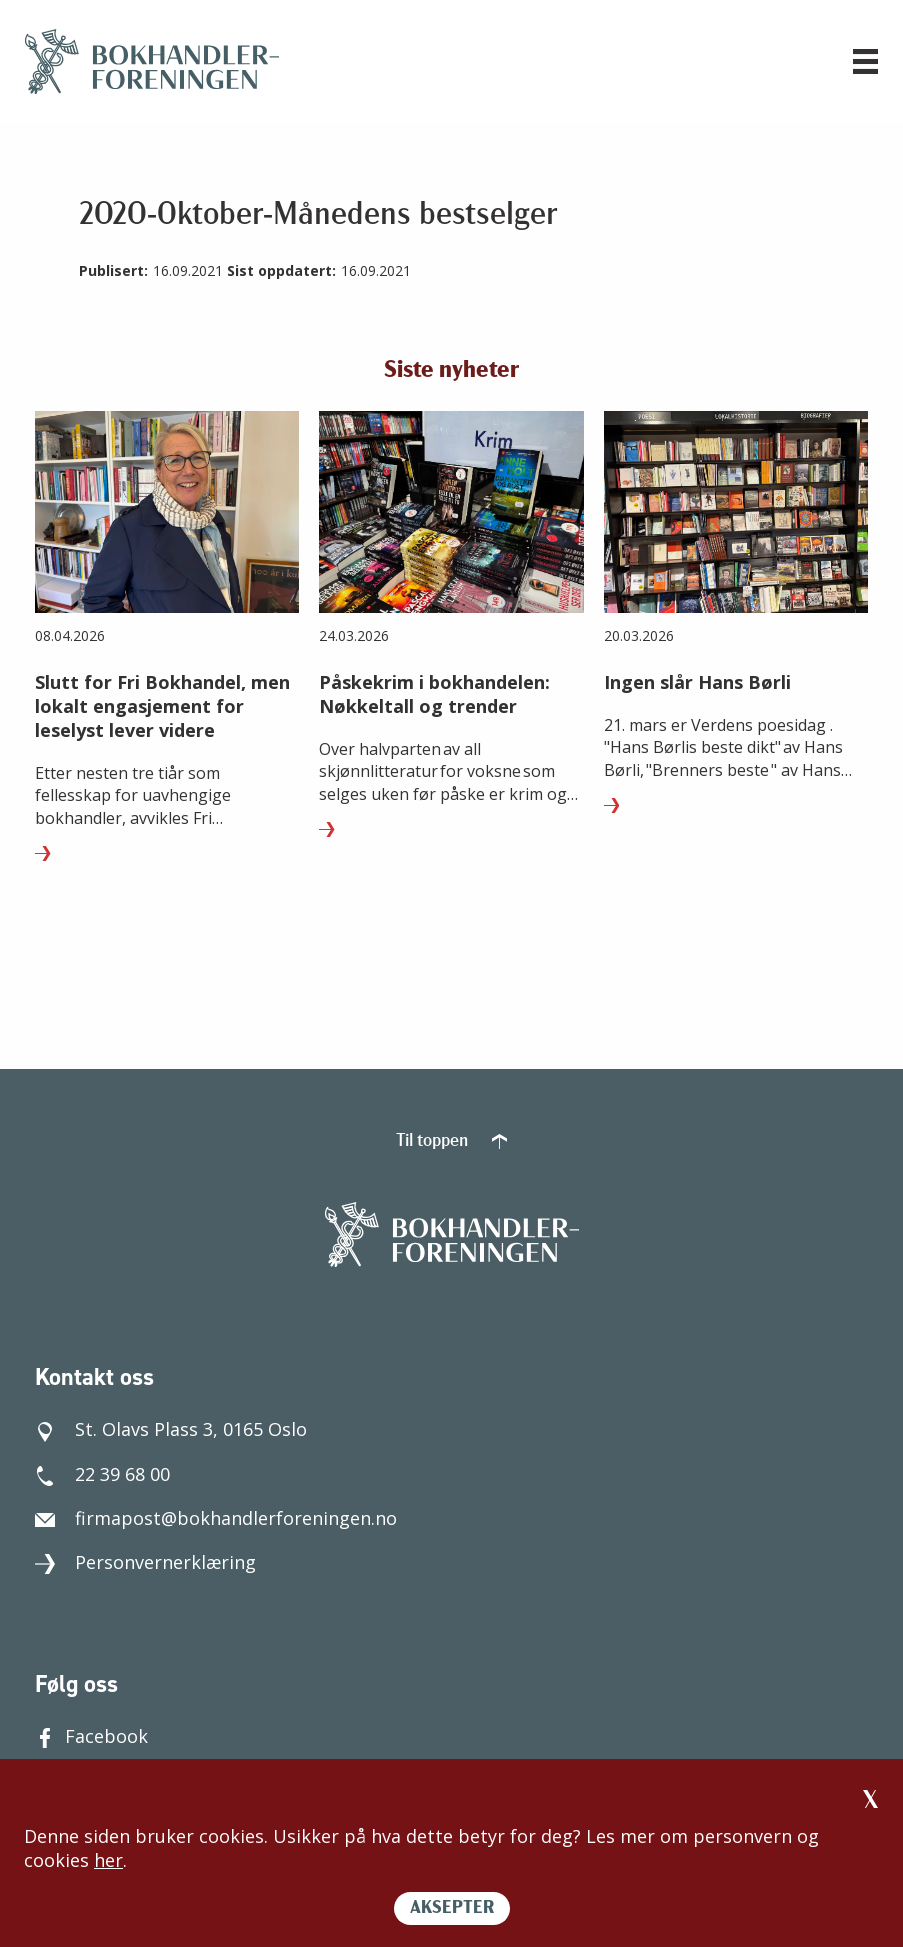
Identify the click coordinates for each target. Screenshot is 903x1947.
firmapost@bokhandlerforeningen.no (216, 1518)
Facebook (91, 1736)
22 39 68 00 (102, 1474)
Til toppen (451, 1141)
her (108, 1860)
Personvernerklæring (145, 1562)
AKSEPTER (452, 1908)
